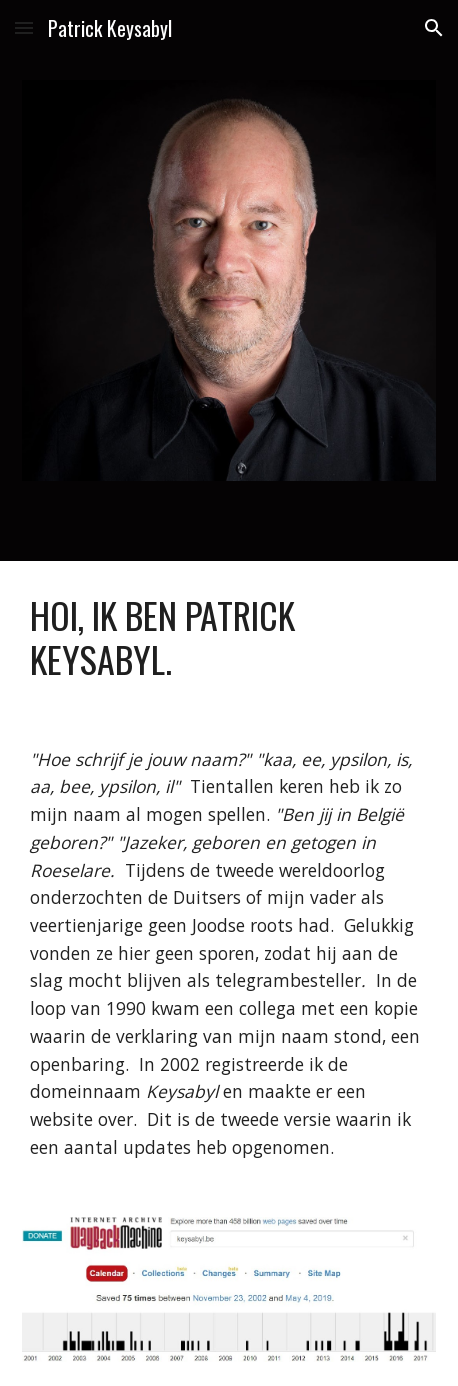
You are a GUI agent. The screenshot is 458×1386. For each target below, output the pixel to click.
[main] (229, 637)
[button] (24, 27)
